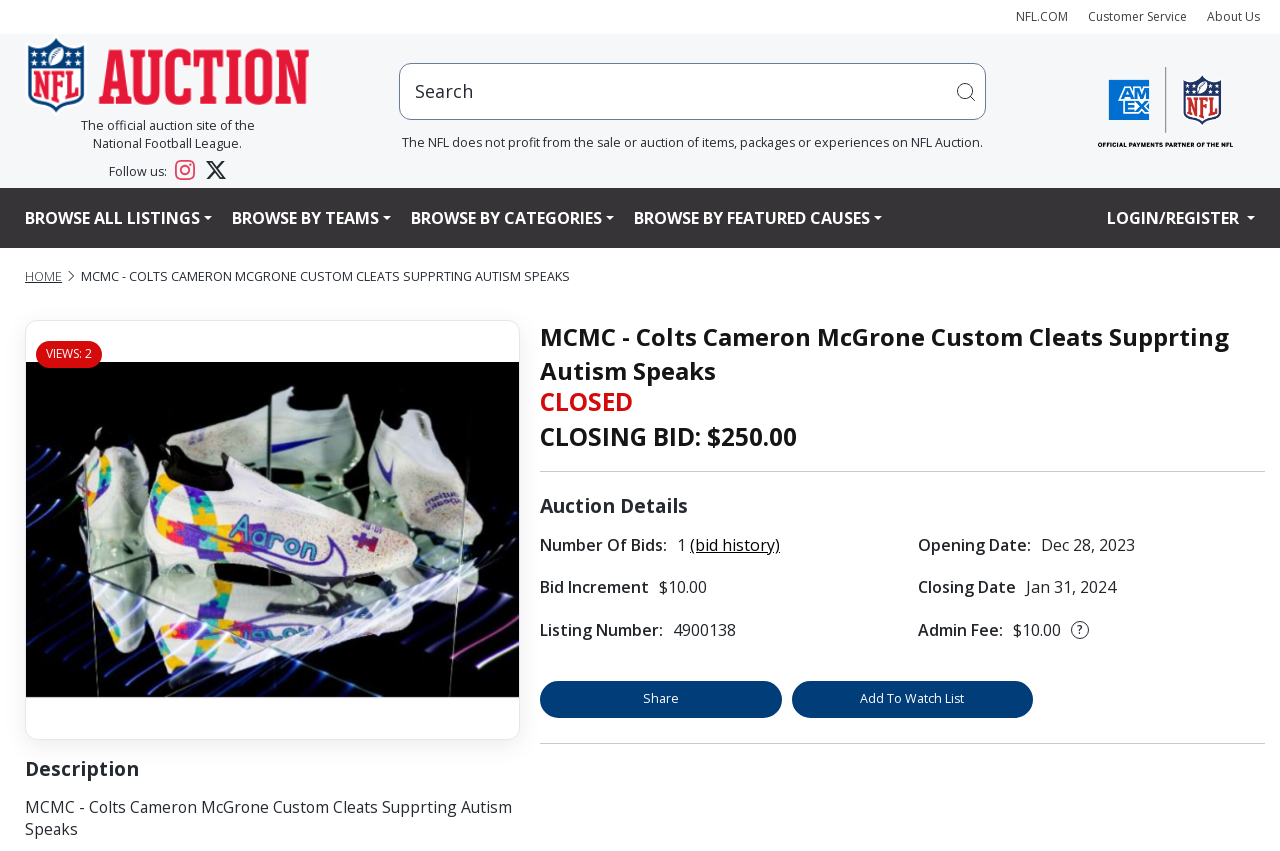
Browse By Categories (506, 218)
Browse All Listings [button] (112, 218)
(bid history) (735, 545)
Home (43, 276)
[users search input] (693, 91)
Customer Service (1137, 16)
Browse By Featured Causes (752, 218)
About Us (1233, 16)
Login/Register (1175, 218)
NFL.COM (1042, 16)
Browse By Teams (305, 218)
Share (661, 698)
